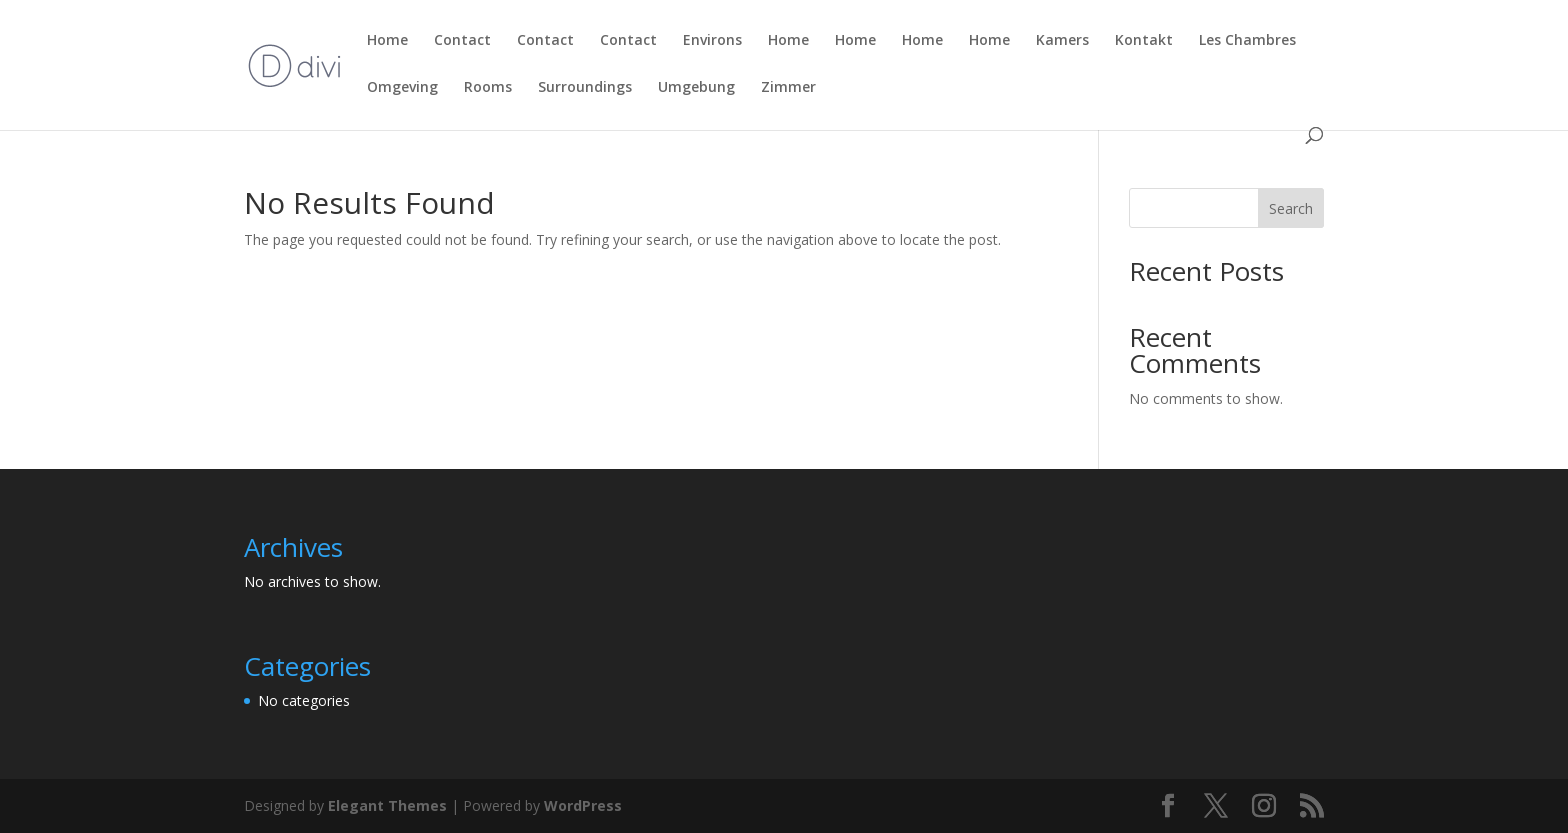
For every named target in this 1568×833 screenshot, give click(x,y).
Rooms (488, 88)
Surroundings (585, 88)
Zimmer (788, 88)
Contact (462, 41)
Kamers (1062, 41)
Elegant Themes (387, 805)
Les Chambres (1247, 41)
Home (387, 41)
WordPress (583, 805)
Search (1291, 208)
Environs (712, 41)
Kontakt (1144, 41)
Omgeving (402, 88)
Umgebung (696, 88)
